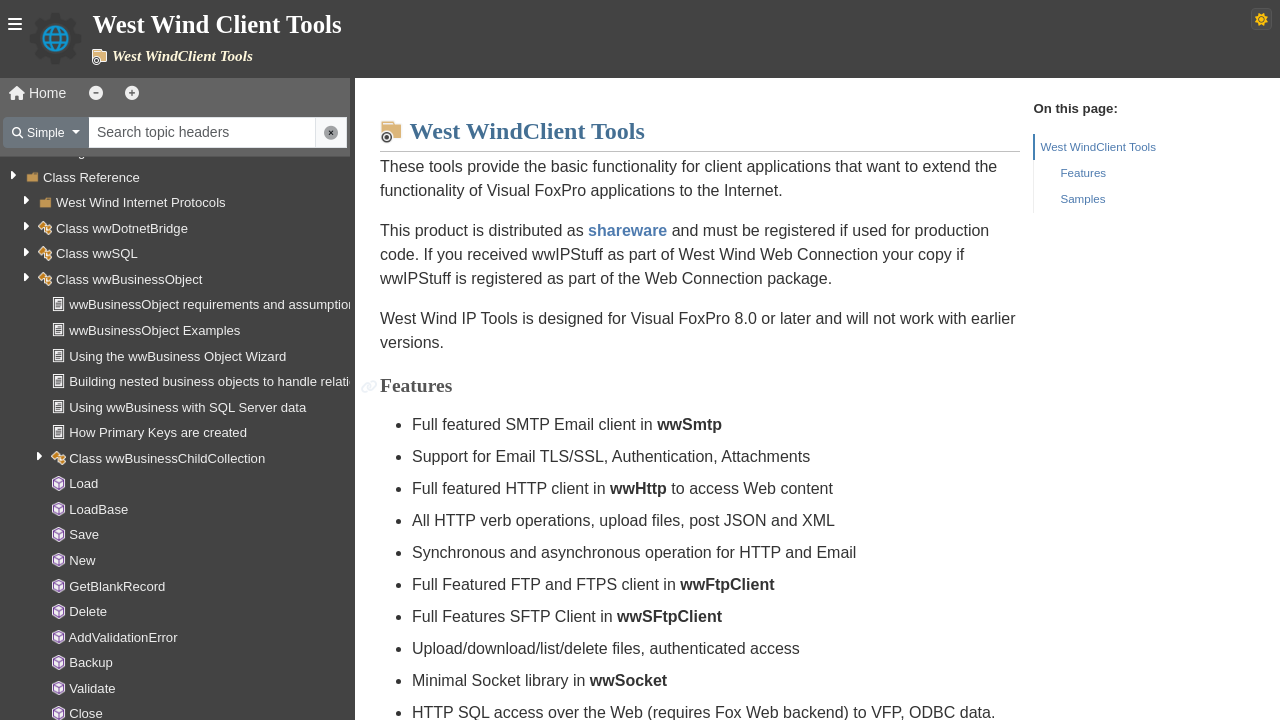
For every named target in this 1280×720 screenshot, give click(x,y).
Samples (1082, 198)
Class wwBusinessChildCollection (167, 458)
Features (1083, 172)
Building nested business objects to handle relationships (231, 381)
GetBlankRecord (117, 586)
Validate (92, 688)
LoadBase (98, 509)
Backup (91, 662)
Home (37, 93)
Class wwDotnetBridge (122, 228)
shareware (627, 230)
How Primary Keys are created (158, 432)
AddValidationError (122, 637)
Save (84, 534)
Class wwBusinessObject (129, 279)
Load (83, 483)
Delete (88, 611)
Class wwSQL (97, 253)
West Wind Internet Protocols (141, 202)
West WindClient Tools (1098, 146)
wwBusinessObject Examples (154, 330)
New (82, 560)
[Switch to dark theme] (1261, 19)
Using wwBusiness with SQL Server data (187, 407)
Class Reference (91, 177)
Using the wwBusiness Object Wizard (177, 356)
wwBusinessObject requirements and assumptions (215, 304)
